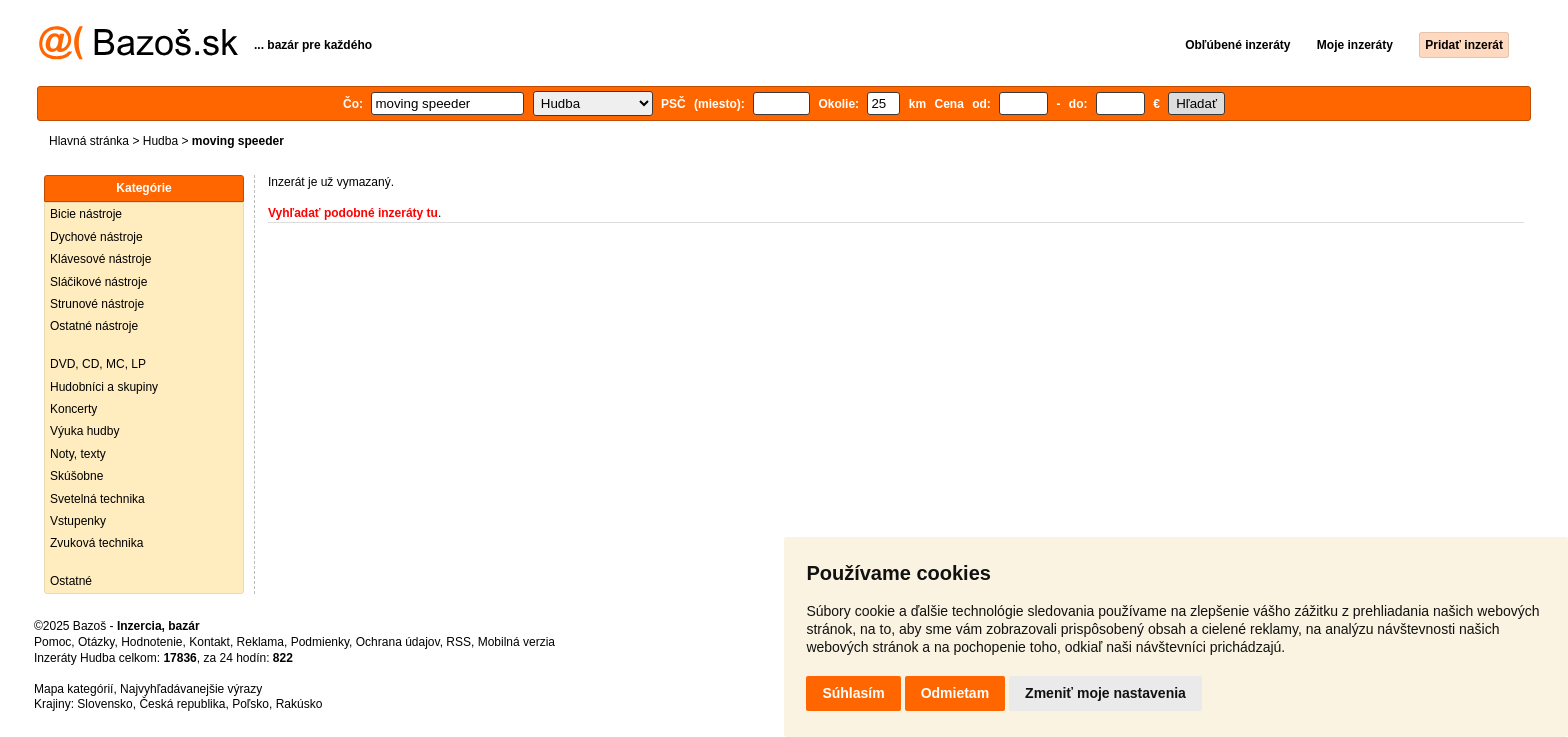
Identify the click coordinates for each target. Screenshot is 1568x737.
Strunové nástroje (97, 304)
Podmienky (320, 642)
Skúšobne (76, 476)
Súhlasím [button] (853, 693)
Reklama (260, 642)
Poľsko (250, 704)
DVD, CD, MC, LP (98, 364)
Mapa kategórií (73, 689)
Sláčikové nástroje (98, 282)
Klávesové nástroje (100, 259)
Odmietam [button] (955, 693)
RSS (458, 642)
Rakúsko (299, 704)
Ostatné (71, 581)
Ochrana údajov (398, 642)
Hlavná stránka (89, 141)
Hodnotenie (151, 642)
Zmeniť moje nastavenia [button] (1105, 693)
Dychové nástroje (96, 237)
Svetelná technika (97, 499)
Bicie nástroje (86, 214)
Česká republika (182, 704)
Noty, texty (78, 454)
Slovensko (104, 704)
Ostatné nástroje (94, 326)
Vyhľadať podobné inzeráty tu (353, 213)
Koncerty (73, 409)
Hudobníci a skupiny (104, 387)
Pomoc (52, 642)
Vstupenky (78, 521)
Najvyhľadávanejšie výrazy (191, 689)
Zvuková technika (96, 543)
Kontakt (209, 642)
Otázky (96, 642)
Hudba (160, 141)
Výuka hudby (84, 431)
